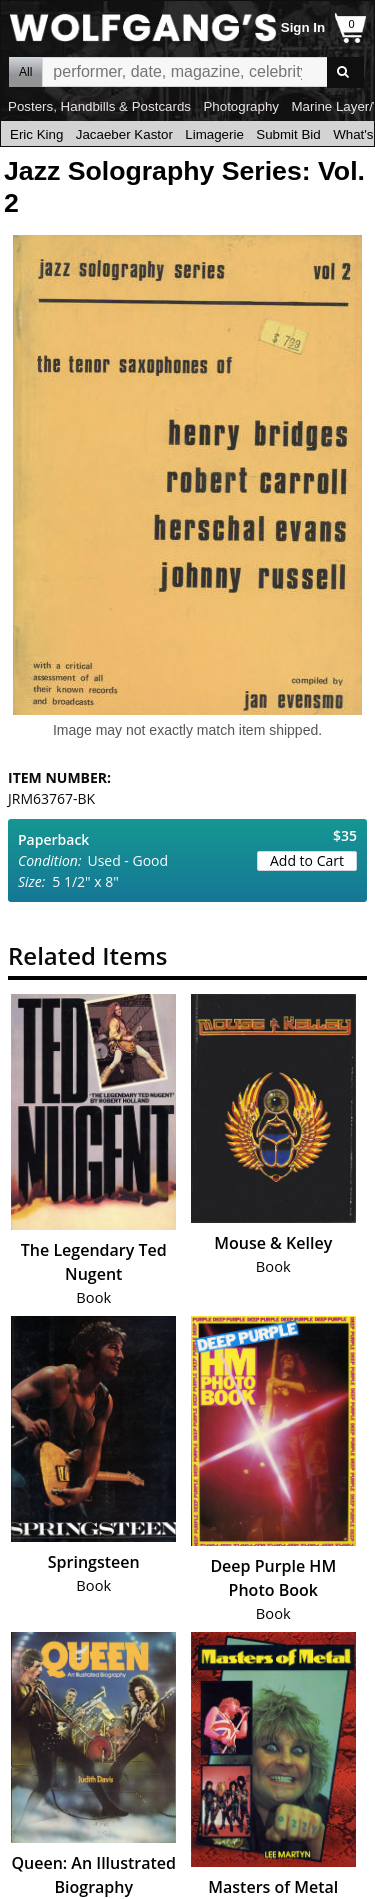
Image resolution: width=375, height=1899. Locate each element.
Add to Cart (307, 860)
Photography (241, 106)
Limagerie (214, 134)
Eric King (36, 134)
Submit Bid (288, 134)
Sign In (303, 27)
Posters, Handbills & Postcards (99, 106)
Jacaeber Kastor (124, 134)
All (25, 72)
